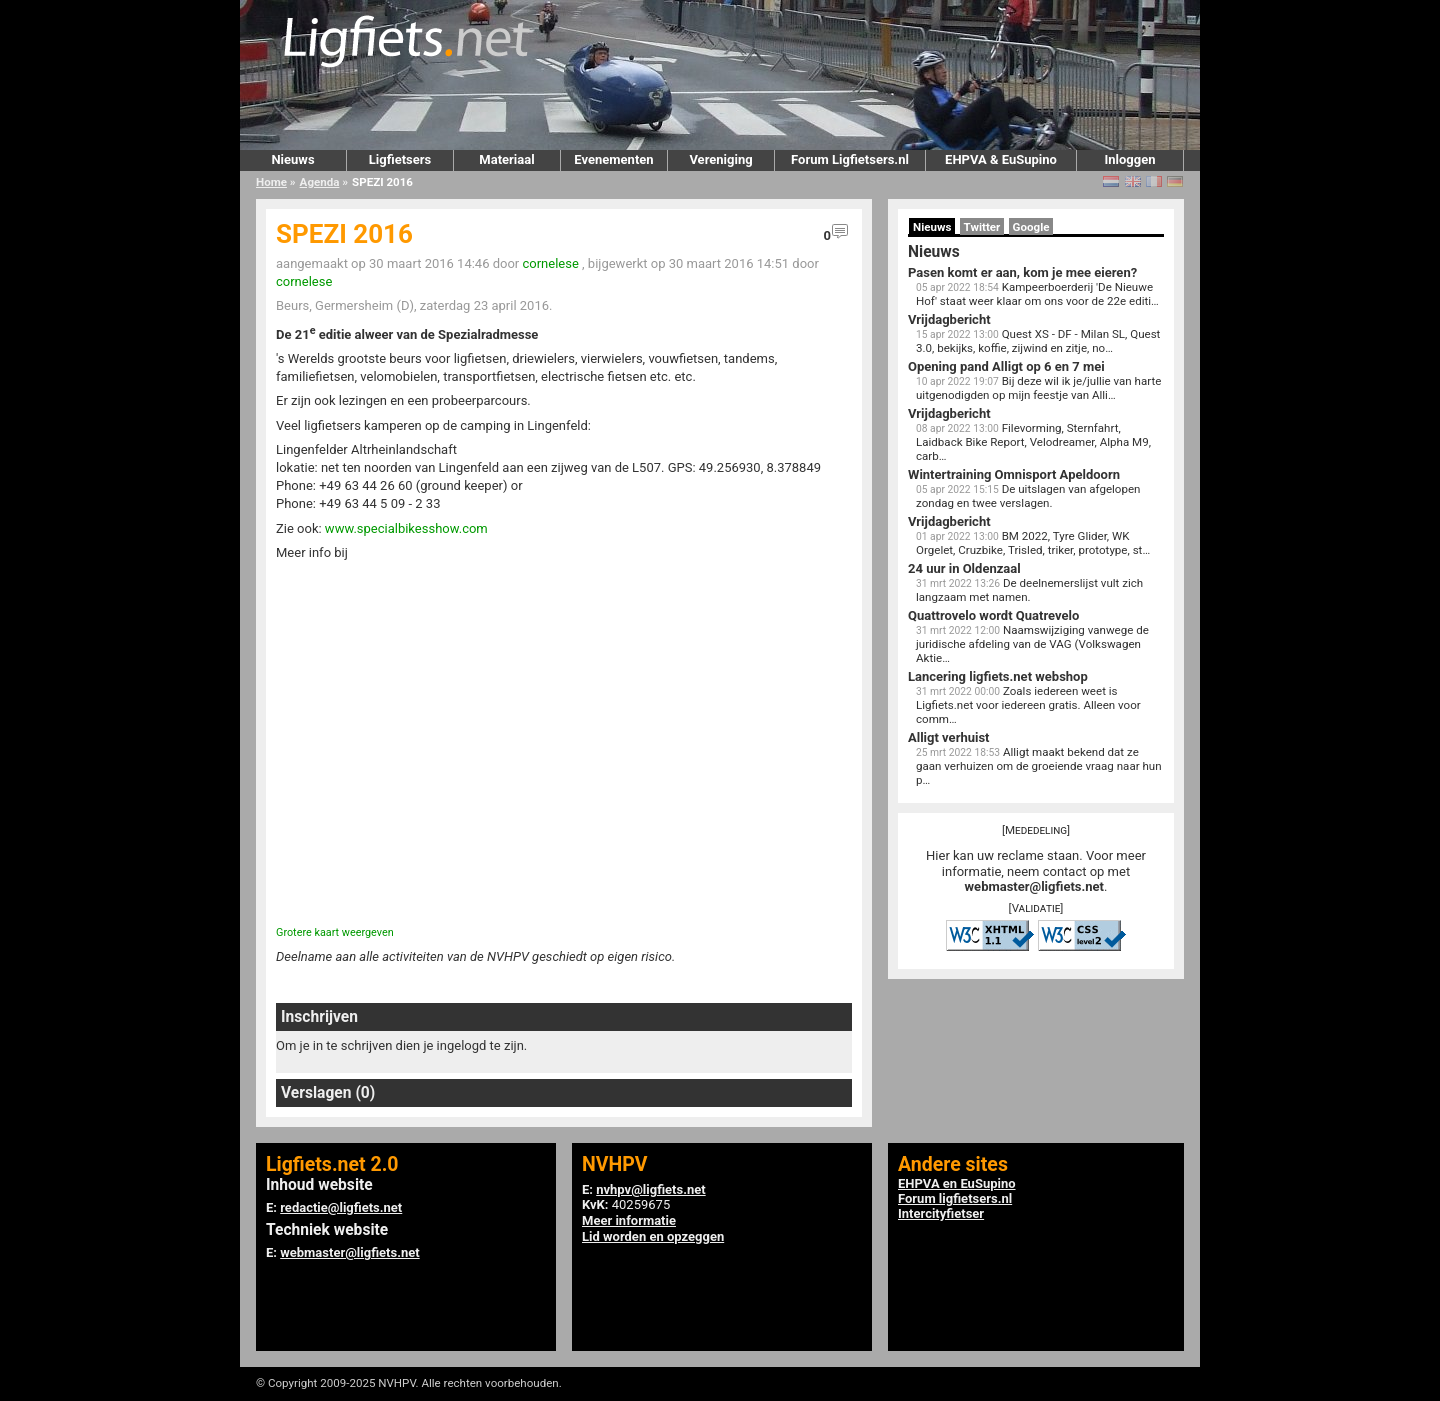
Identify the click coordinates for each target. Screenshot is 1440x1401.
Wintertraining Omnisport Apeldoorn (1014, 474)
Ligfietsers (400, 159)
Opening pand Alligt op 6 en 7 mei (1006, 366)
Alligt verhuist (948, 737)
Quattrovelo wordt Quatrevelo (993, 615)
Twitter (982, 227)
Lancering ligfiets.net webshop (998, 676)
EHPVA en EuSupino (957, 1183)
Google (1031, 227)
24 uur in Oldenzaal (964, 568)
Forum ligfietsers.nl (955, 1198)
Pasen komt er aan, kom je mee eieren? (1022, 272)
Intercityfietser (941, 1213)
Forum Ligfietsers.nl (850, 159)
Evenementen (613, 159)
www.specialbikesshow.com (406, 528)
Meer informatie (629, 1220)
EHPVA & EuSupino (1001, 159)
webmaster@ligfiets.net (1034, 886)
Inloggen (1129, 159)
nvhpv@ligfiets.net (650, 1189)
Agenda (320, 182)
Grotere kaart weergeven (335, 932)
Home (271, 182)
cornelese (550, 263)
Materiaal (506, 159)
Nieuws (292, 159)
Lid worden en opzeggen (653, 1236)
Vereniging (720, 159)
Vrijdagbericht (949, 319)
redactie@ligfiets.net (341, 1207)
